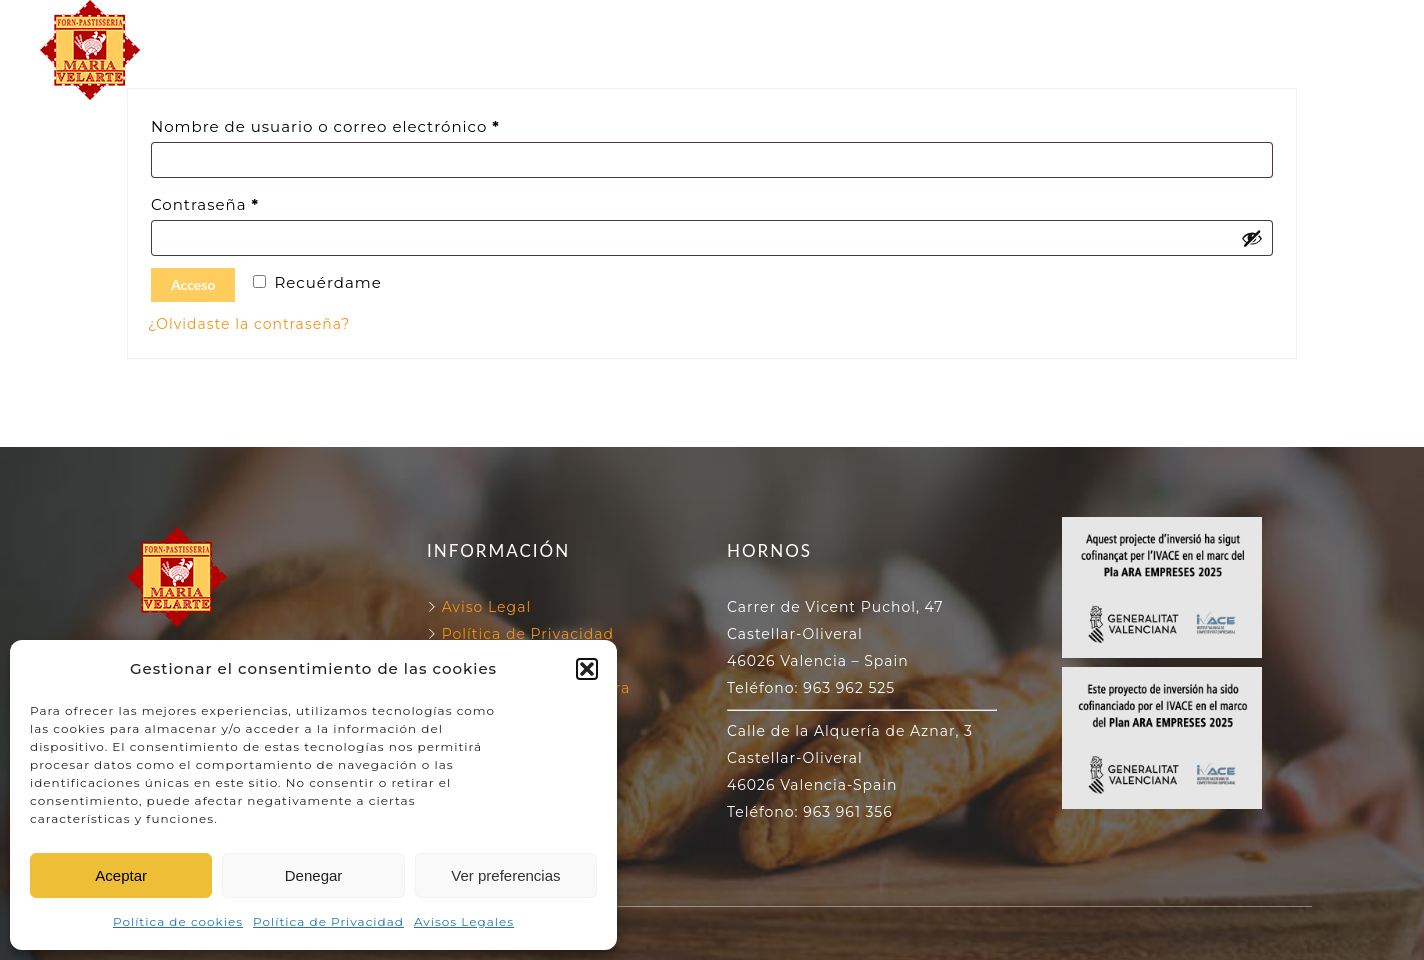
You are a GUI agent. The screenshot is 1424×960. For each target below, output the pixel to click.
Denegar (314, 875)
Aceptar (121, 875)
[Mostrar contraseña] (1252, 238)
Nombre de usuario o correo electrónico (372, 124)
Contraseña (252, 202)
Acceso (193, 284)
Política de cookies (178, 921)
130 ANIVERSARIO (909, 26)
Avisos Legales (464, 921)
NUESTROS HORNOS (699, 26)
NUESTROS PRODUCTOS (712, 72)
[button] (587, 669)
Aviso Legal (487, 607)
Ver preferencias (505, 875)
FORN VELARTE (501, 26)
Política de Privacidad (328, 921)
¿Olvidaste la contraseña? (249, 324)
